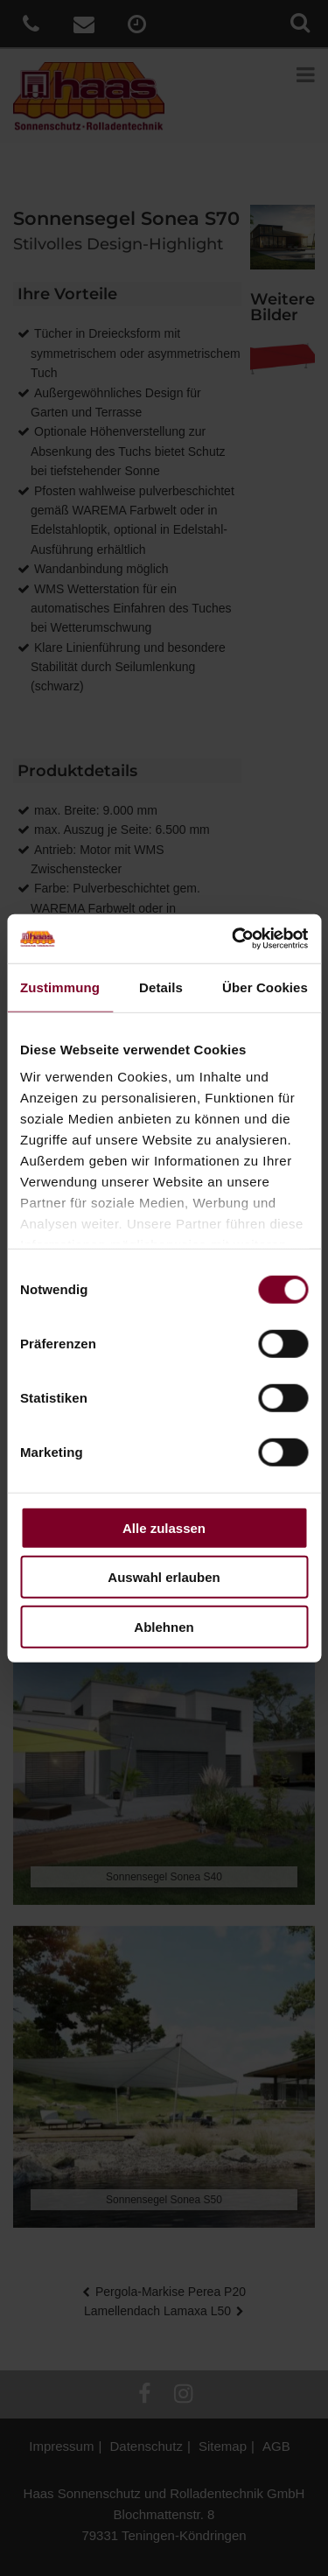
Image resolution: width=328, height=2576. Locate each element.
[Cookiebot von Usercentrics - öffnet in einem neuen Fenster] (233, 939)
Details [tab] (161, 986)
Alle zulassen (164, 1527)
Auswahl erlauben (164, 1577)
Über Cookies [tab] (265, 986)
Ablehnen (163, 1626)
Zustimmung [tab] (60, 986)
